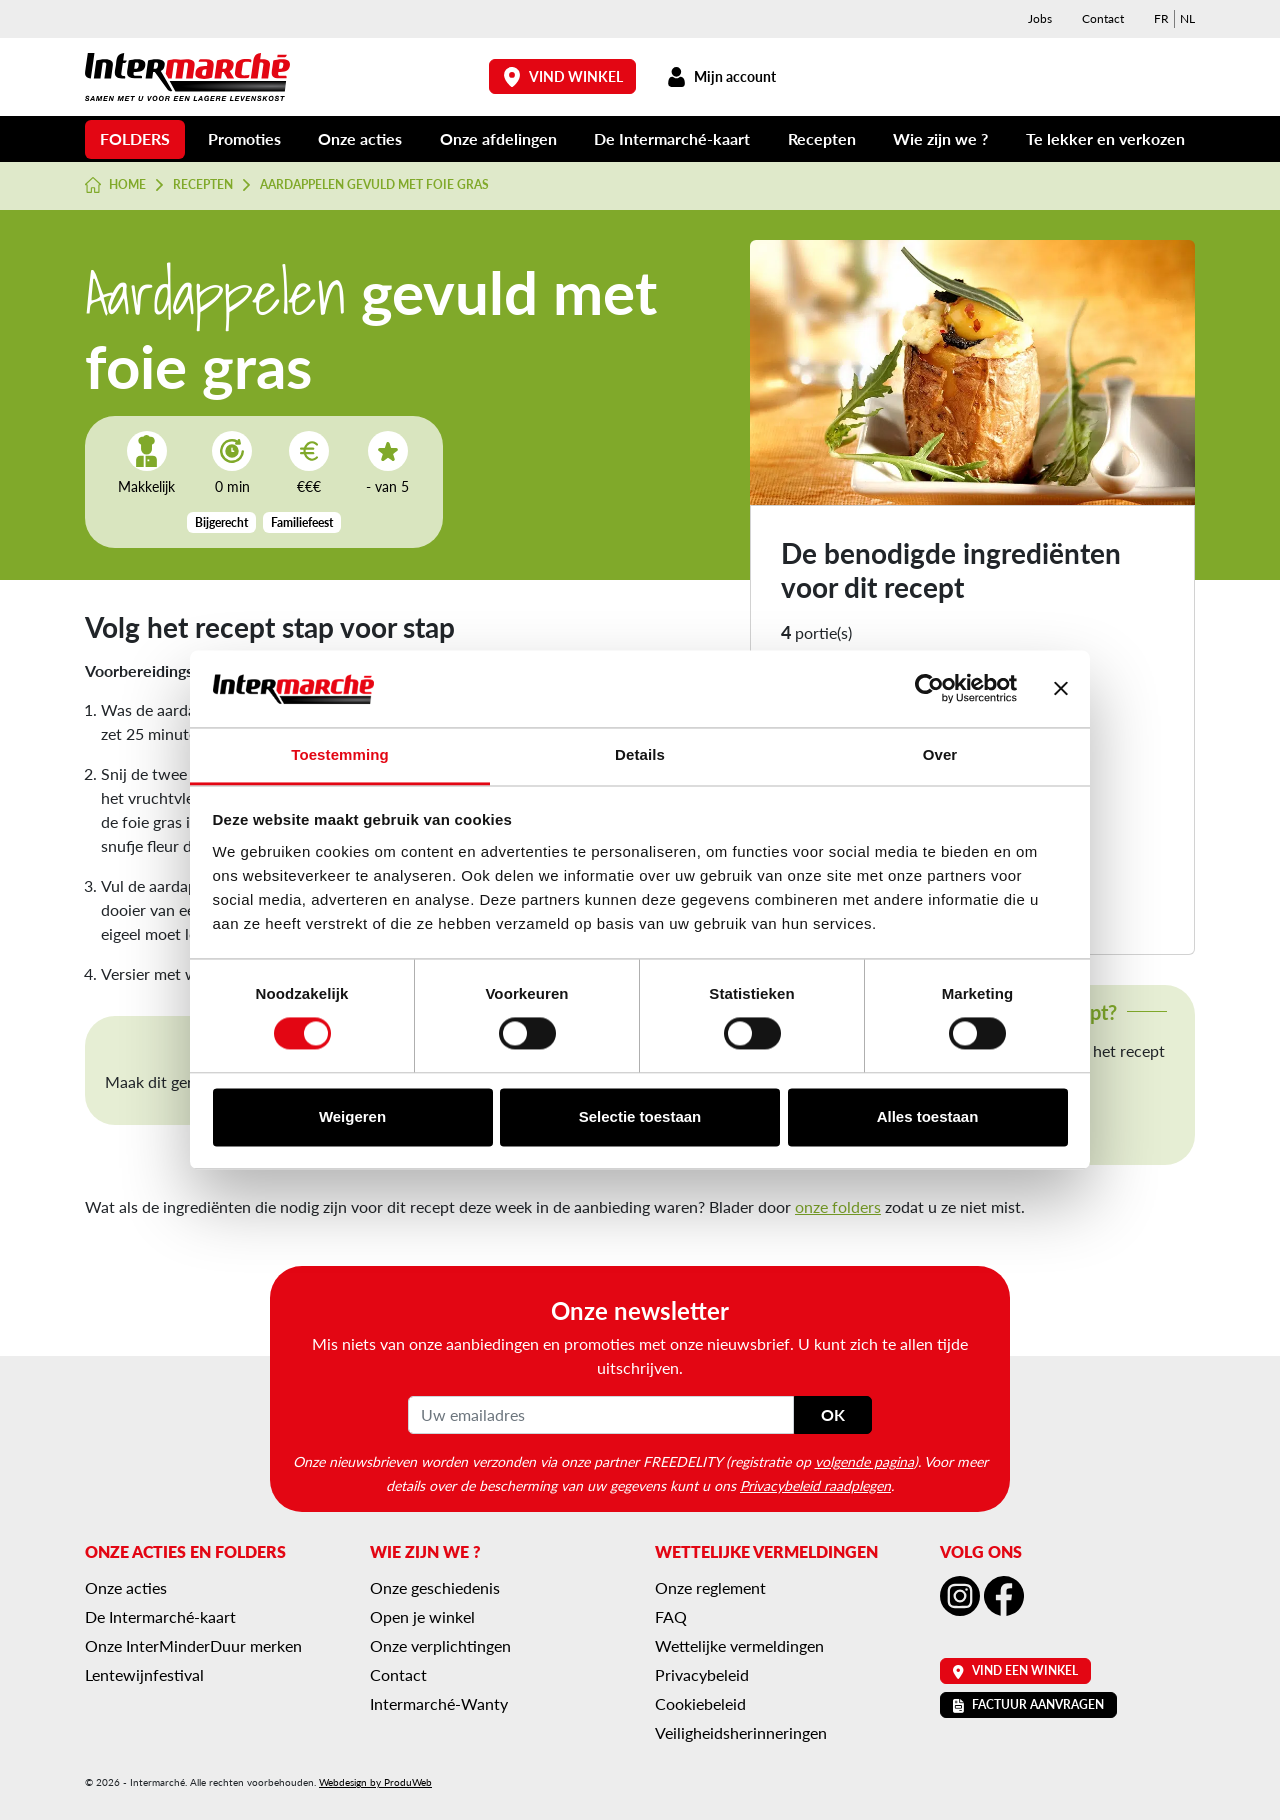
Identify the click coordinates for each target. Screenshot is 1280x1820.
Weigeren (352, 1116)
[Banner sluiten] (1061, 689)
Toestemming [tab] (340, 754)
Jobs (1040, 18)
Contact (1103, 18)
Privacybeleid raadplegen (815, 1485)
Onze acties (360, 138)
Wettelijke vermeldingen (739, 1645)
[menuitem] (1161, 19)
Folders (135, 138)
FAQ (671, 1616)
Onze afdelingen (498, 138)
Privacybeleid (702, 1674)
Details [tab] (640, 754)
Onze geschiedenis (435, 1587)
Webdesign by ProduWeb (375, 1782)
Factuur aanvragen (1028, 1704)
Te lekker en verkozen (1105, 138)
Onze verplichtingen (440, 1645)
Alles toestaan (928, 1116)
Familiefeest (302, 522)
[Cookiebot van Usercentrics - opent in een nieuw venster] (929, 689)
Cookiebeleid (700, 1703)
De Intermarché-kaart (672, 138)
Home (115, 185)
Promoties (244, 138)
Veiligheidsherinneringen (741, 1732)
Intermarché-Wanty (439, 1703)
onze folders (838, 1206)
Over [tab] (940, 754)
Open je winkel (422, 1616)
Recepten (822, 138)
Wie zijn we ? (940, 138)
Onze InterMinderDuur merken (193, 1645)
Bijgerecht (221, 522)
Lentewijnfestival (144, 1674)
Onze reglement (710, 1587)
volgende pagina (864, 1461)
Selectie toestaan (640, 1116)
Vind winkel (563, 76)
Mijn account (721, 76)
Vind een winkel (1015, 1670)
